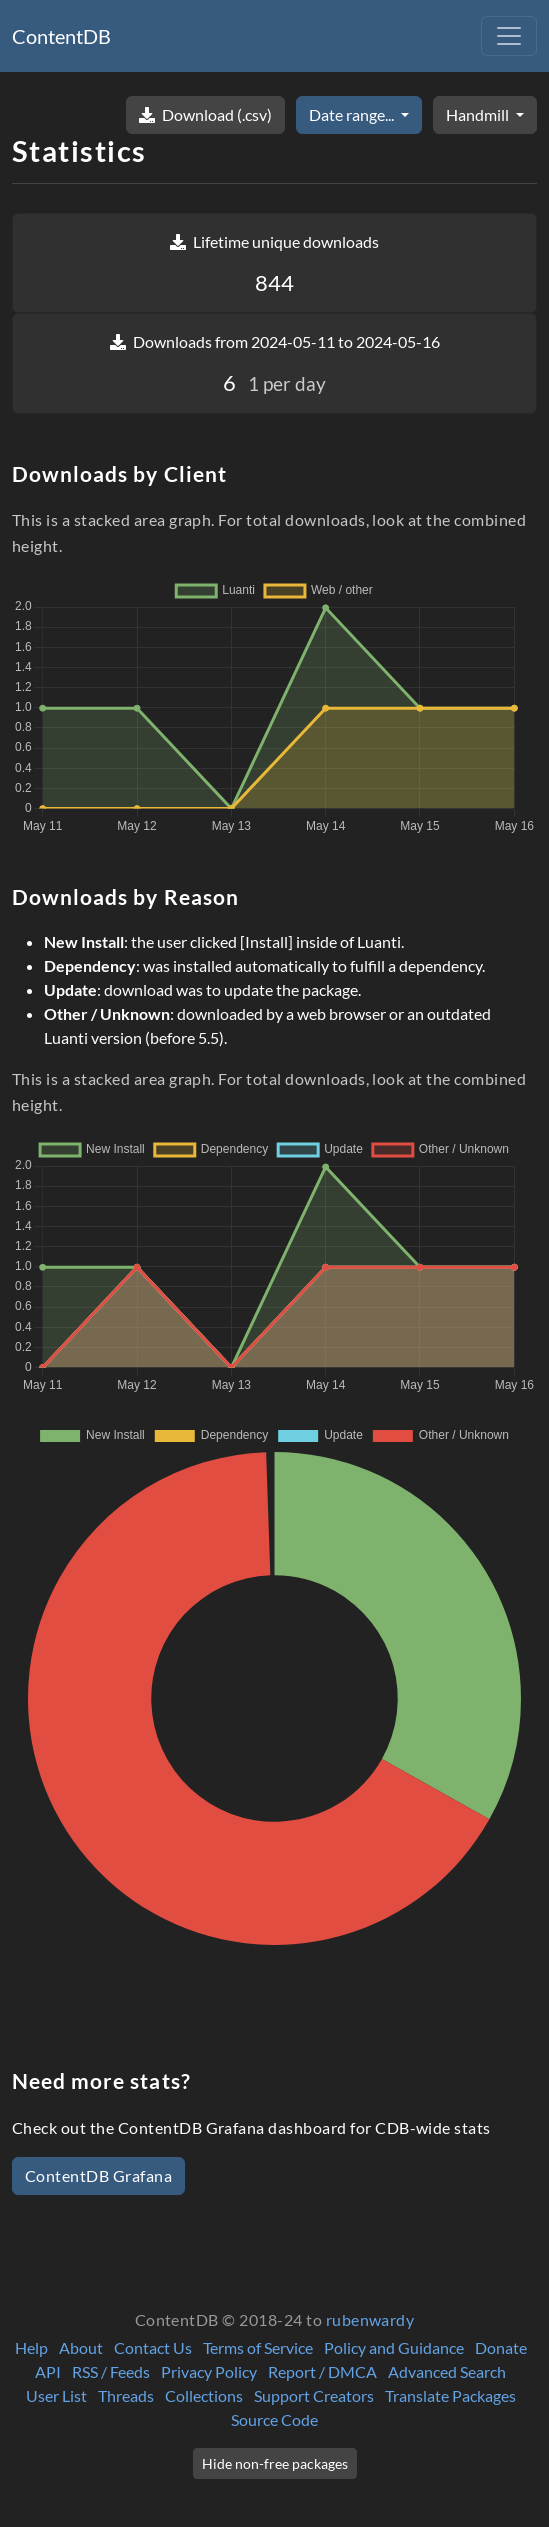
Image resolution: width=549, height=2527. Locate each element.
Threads (126, 2395)
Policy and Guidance (394, 2347)
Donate (501, 2347)
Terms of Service (258, 2347)
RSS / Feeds (111, 2371)
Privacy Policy (209, 2371)
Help (31, 2347)
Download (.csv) (205, 114)
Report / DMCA (322, 2371)
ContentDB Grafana (98, 2175)
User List (56, 2395)
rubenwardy (370, 2319)
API (48, 2371)
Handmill (479, 114)
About (81, 2347)
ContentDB (61, 36)
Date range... (353, 114)
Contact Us (153, 2347)
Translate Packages (450, 2395)
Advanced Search (447, 2371)
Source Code (274, 2419)
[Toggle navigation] (509, 36)
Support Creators (314, 2395)
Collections (204, 2395)
